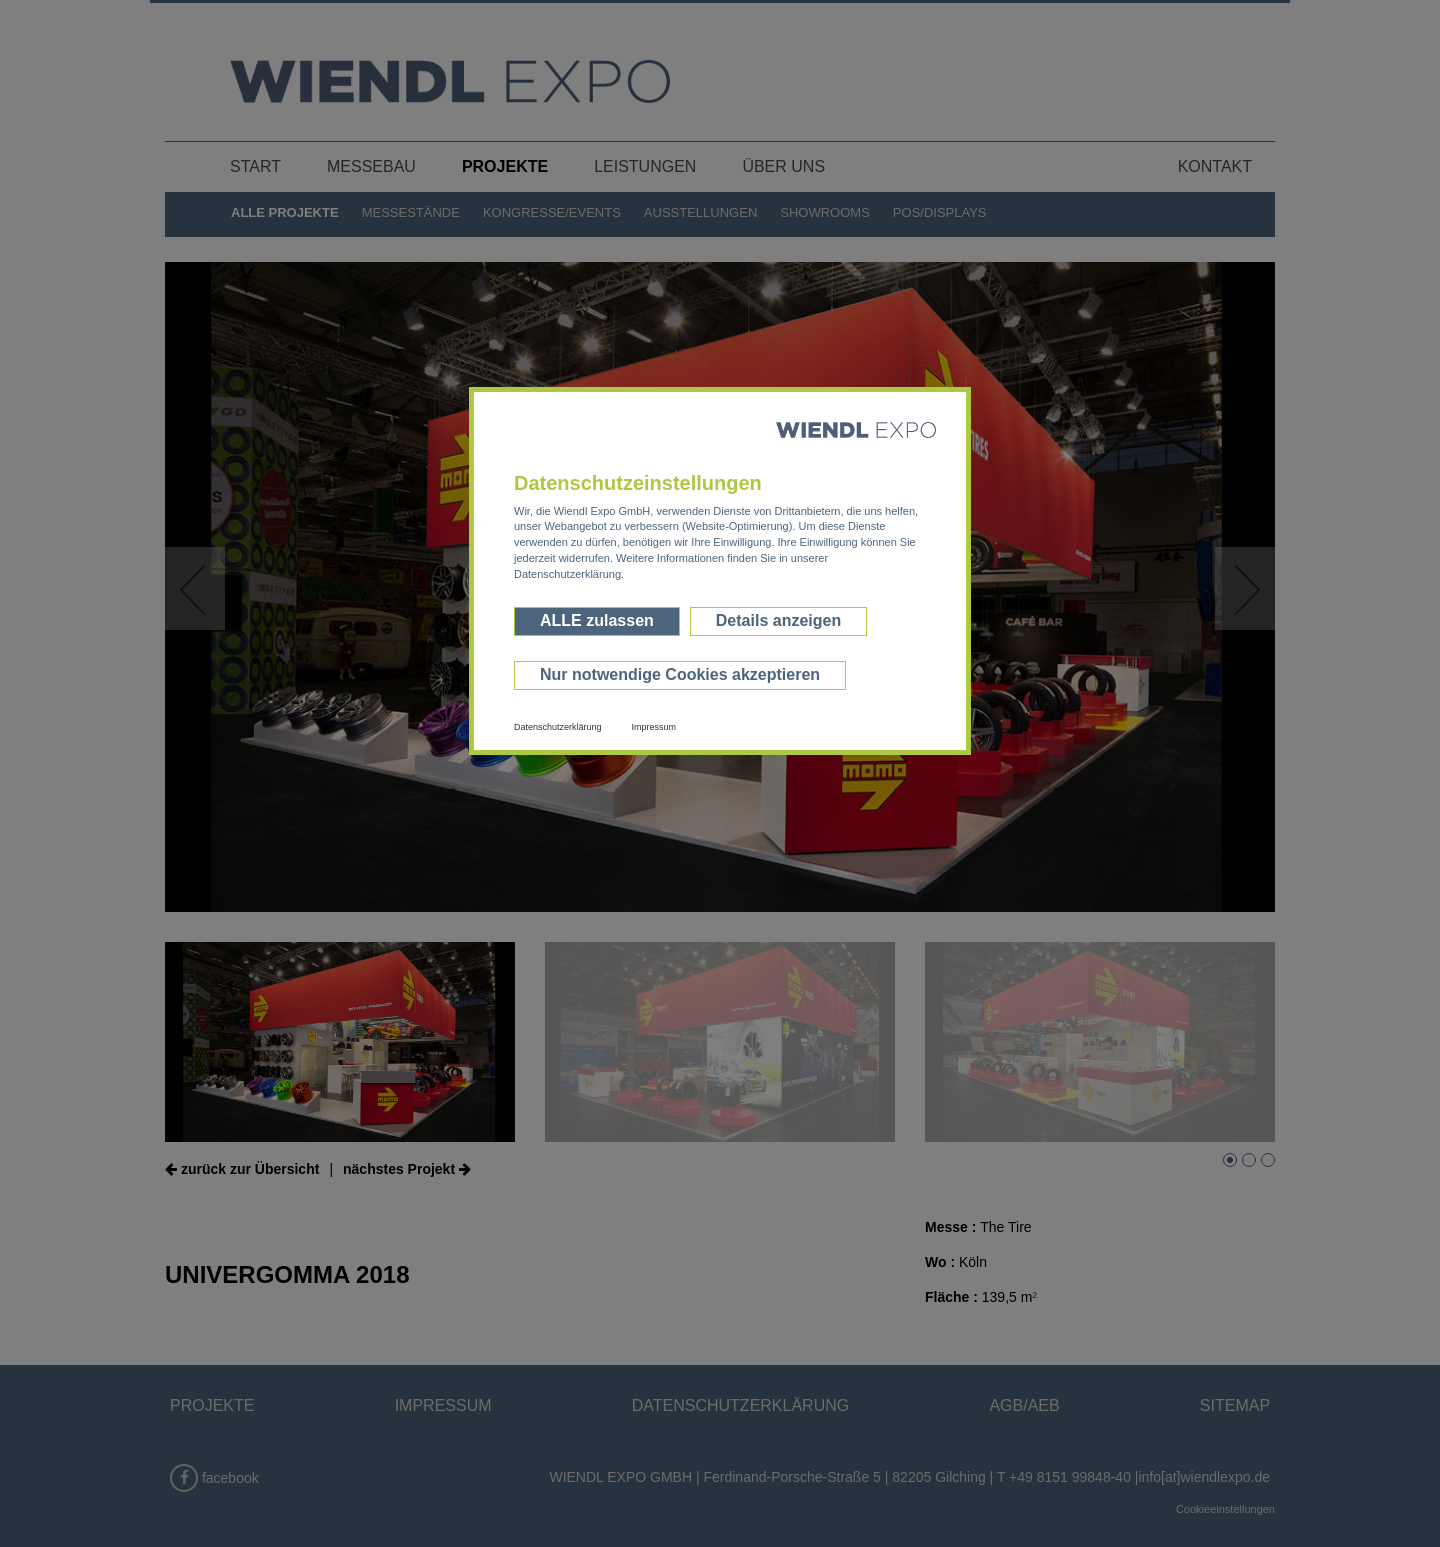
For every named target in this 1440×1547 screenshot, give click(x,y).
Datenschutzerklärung (558, 727)
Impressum (654, 727)
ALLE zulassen (597, 620)
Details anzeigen (778, 620)
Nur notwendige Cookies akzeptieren (680, 674)
